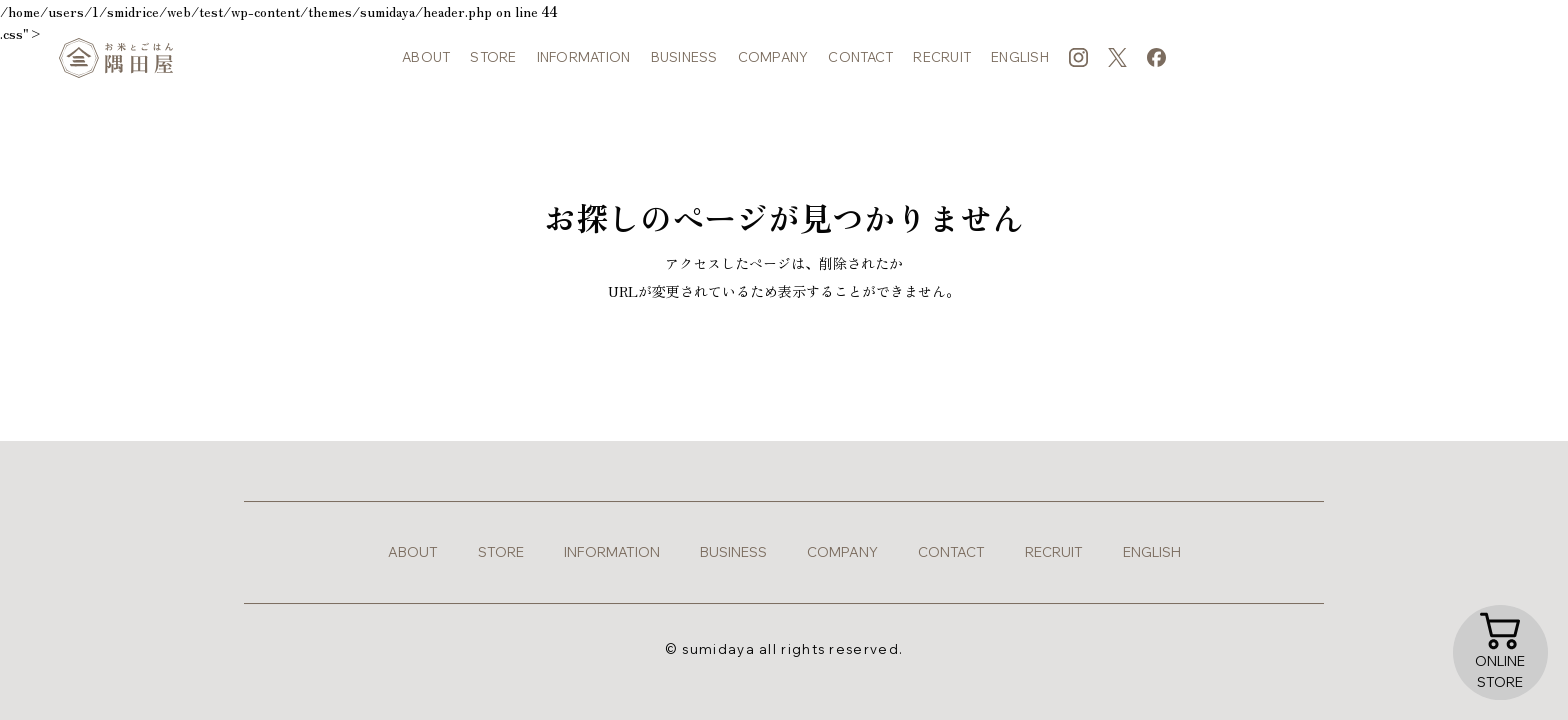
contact (860, 70)
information (584, 70)
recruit (942, 70)
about (426, 70)
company (773, 70)
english (1020, 70)
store (493, 70)
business (684, 70)
